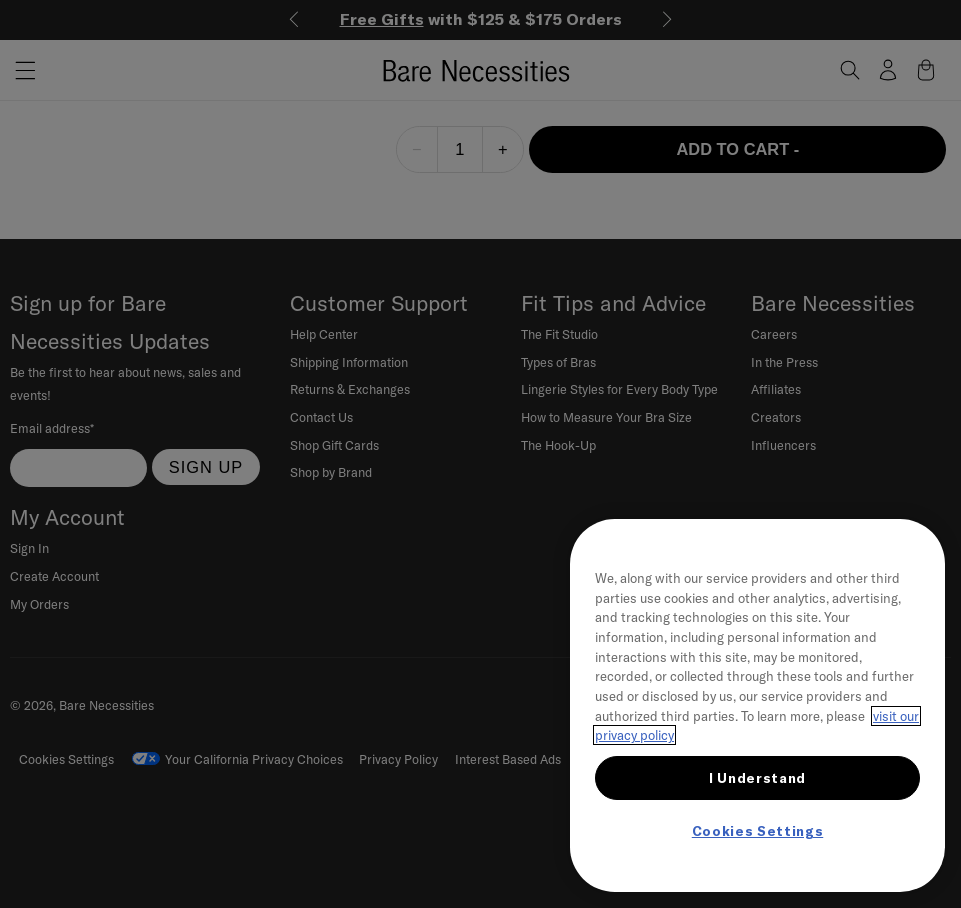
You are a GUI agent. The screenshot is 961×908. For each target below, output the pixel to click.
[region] (757, 705)
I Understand (757, 778)
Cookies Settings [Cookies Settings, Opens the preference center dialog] (758, 831)
